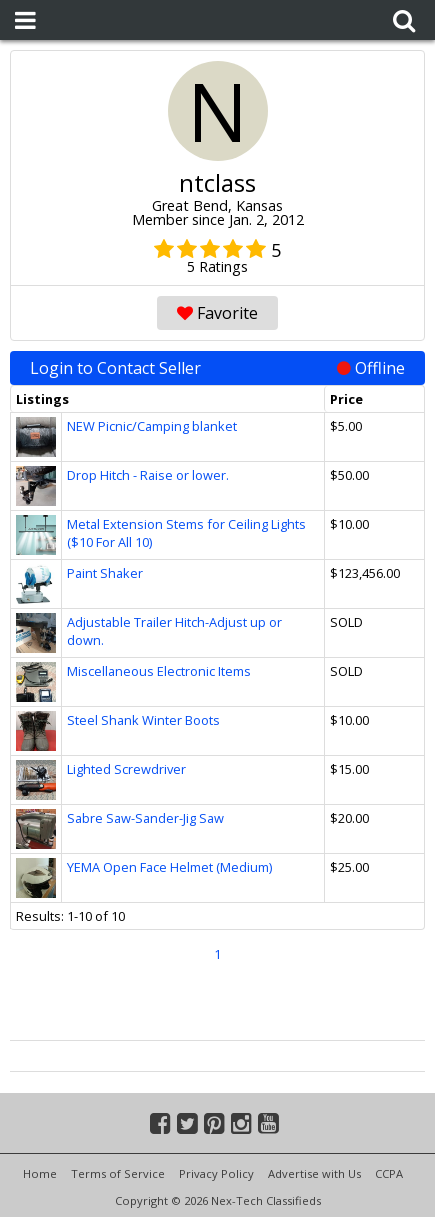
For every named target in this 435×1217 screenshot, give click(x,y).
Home (40, 1173)
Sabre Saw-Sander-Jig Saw (145, 818)
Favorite (217, 313)
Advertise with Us (314, 1173)
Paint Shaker (105, 573)
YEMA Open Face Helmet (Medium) (169, 867)
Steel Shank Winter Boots (143, 720)
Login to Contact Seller (217, 368)
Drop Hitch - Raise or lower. (148, 475)
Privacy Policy (216, 1173)
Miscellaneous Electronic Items (159, 671)
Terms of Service (118, 1173)
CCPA (389, 1173)
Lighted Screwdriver (126, 769)
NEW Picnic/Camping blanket (152, 426)
